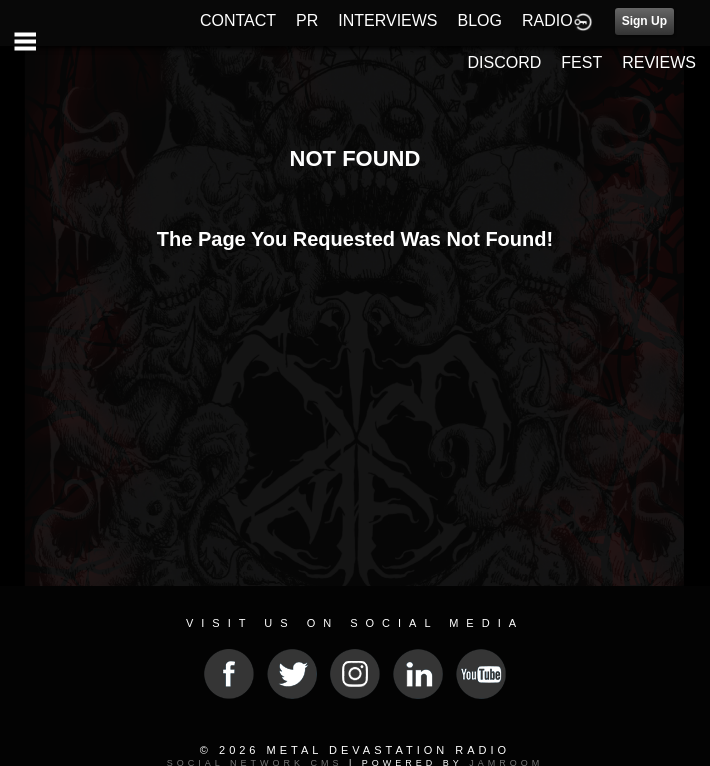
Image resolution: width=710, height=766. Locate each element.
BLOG (480, 20)
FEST (581, 62)
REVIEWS (659, 62)
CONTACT (238, 20)
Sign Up (644, 21)
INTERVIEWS (387, 20)
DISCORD (505, 62)
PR (307, 20)
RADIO (547, 20)
